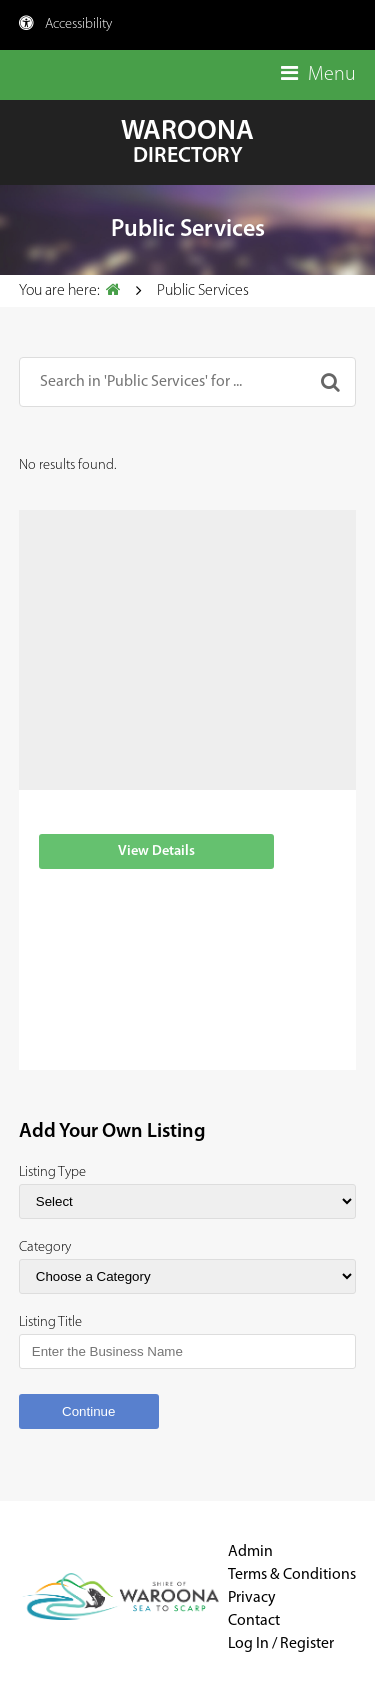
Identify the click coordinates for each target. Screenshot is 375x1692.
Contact (254, 1621)
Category (45, 1247)
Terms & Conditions (292, 1575)
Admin (250, 1552)
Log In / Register (281, 1644)
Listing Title (50, 1322)
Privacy (251, 1598)
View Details (156, 851)
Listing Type (52, 1172)
